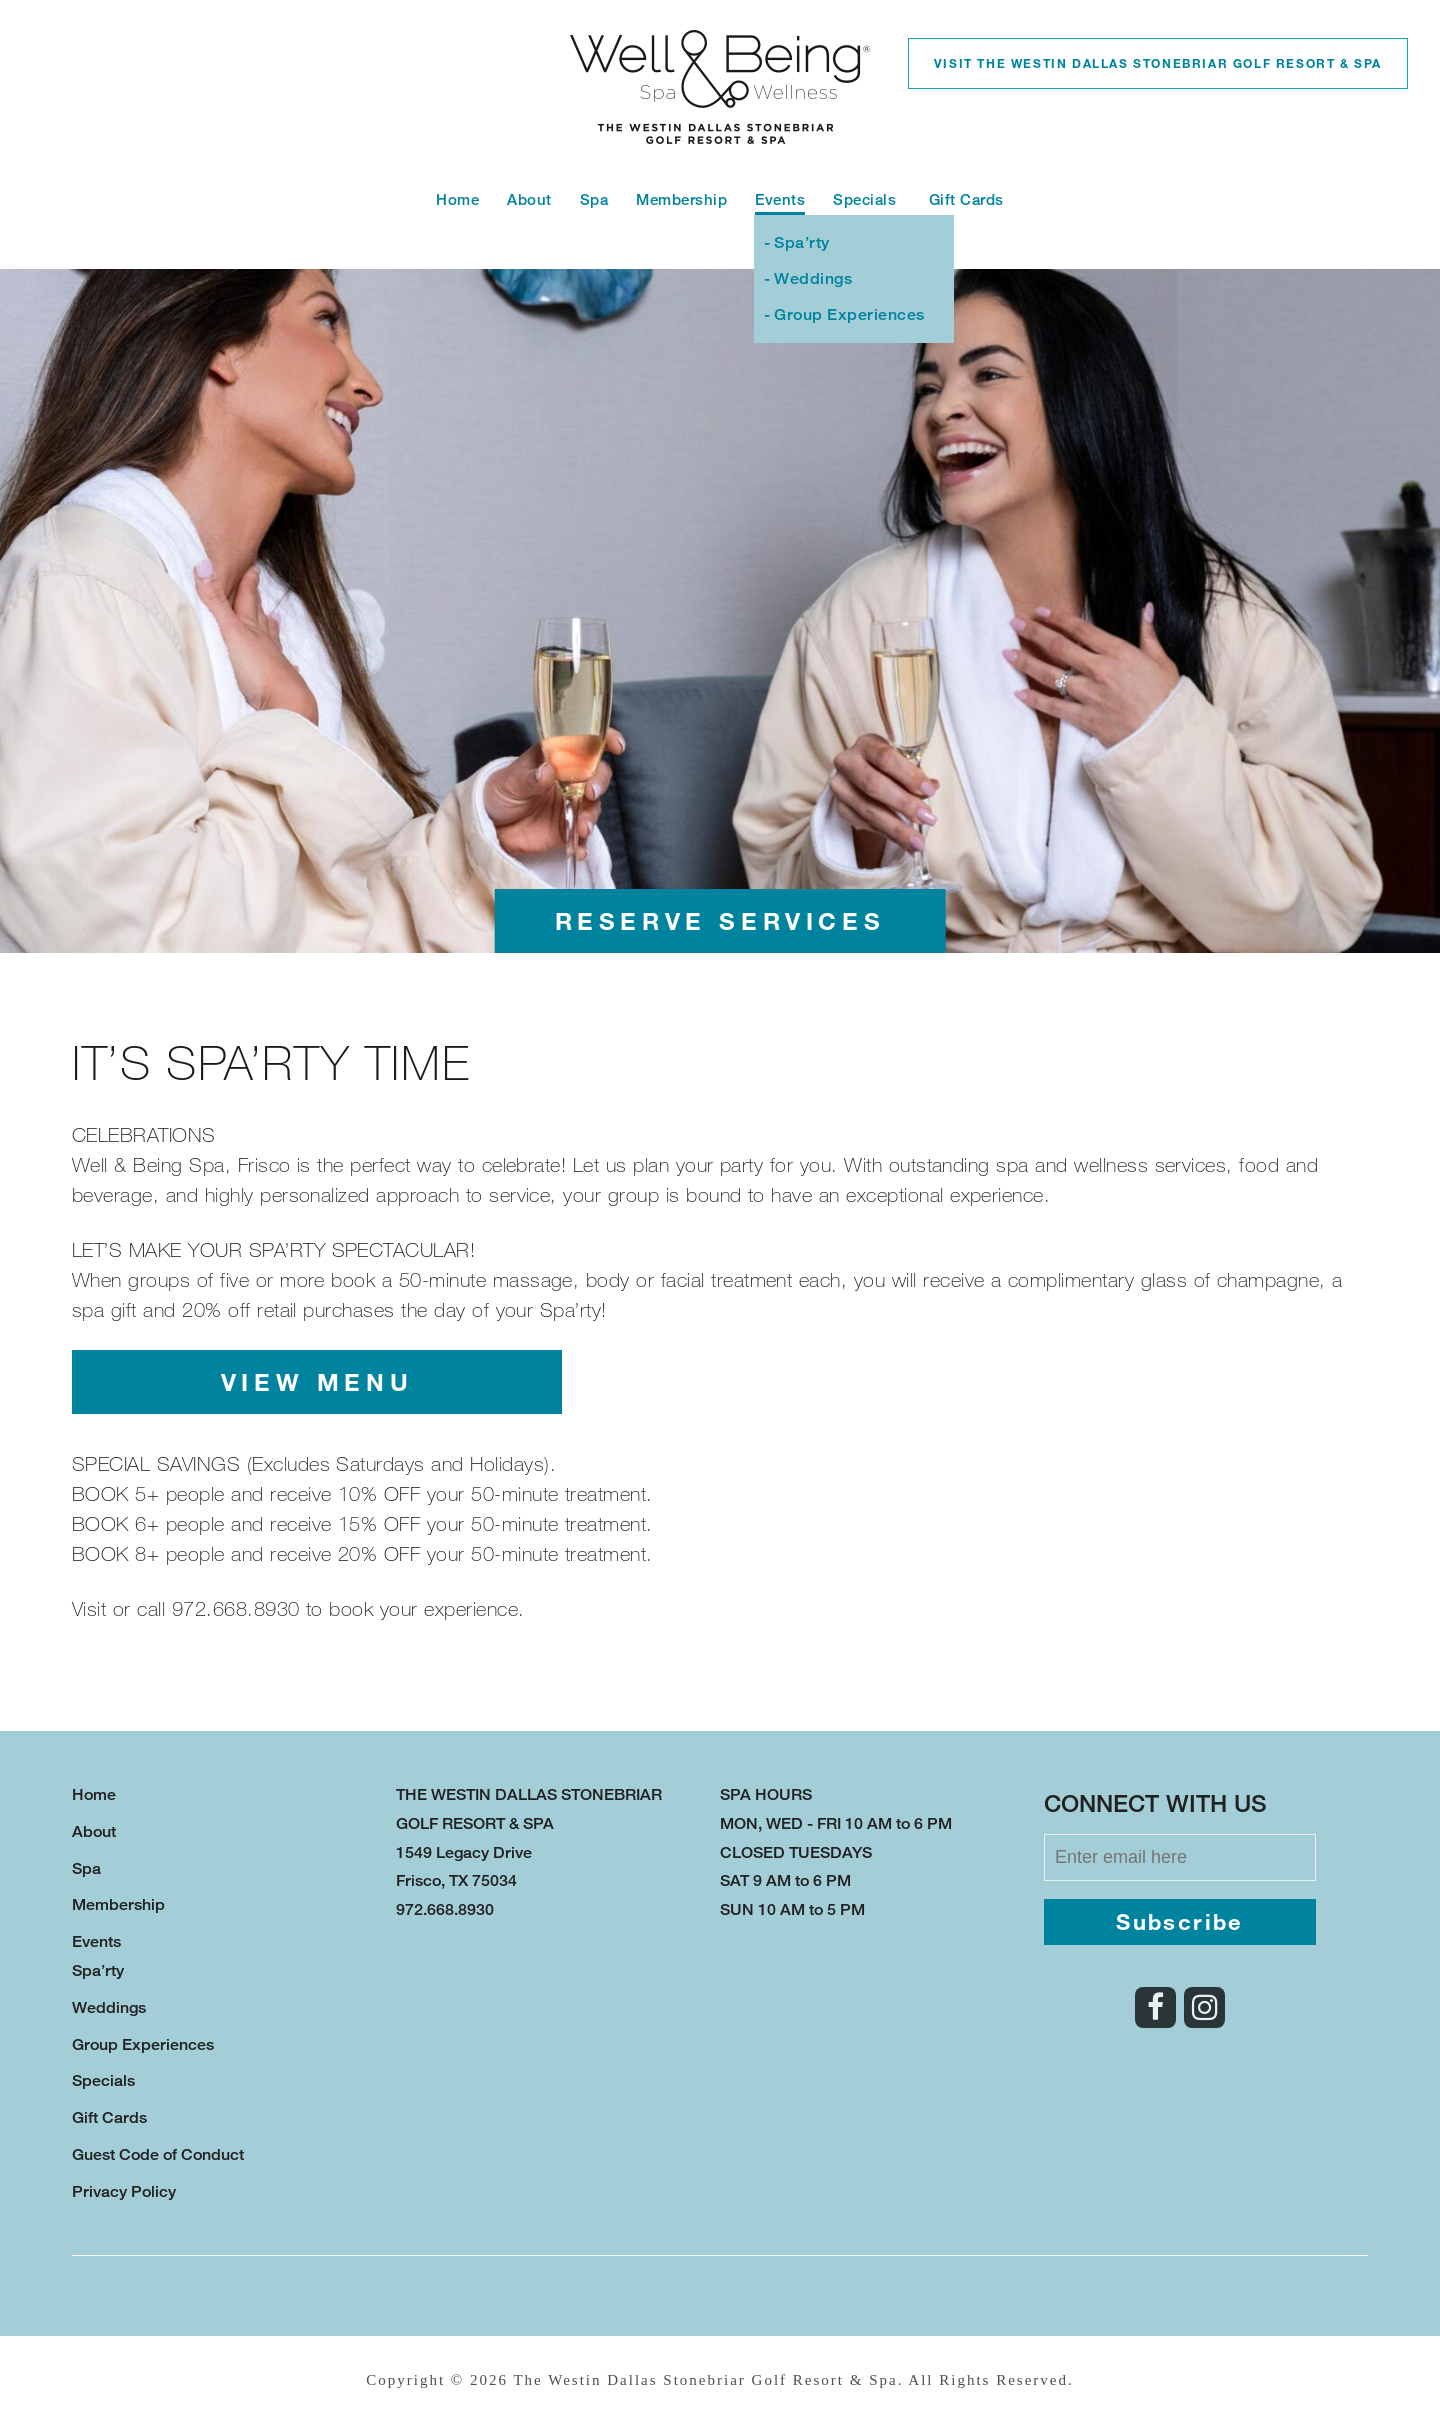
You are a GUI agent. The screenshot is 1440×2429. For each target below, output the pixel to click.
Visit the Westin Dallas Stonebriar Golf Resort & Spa (1158, 63)
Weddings (813, 278)
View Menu (317, 1381)
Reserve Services (720, 920)
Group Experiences (849, 314)
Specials (867, 200)
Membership (681, 200)
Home (457, 200)
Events (780, 200)
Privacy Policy (124, 2191)
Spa (594, 200)
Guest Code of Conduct (158, 2154)
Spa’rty (802, 242)
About (529, 200)
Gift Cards (966, 200)
